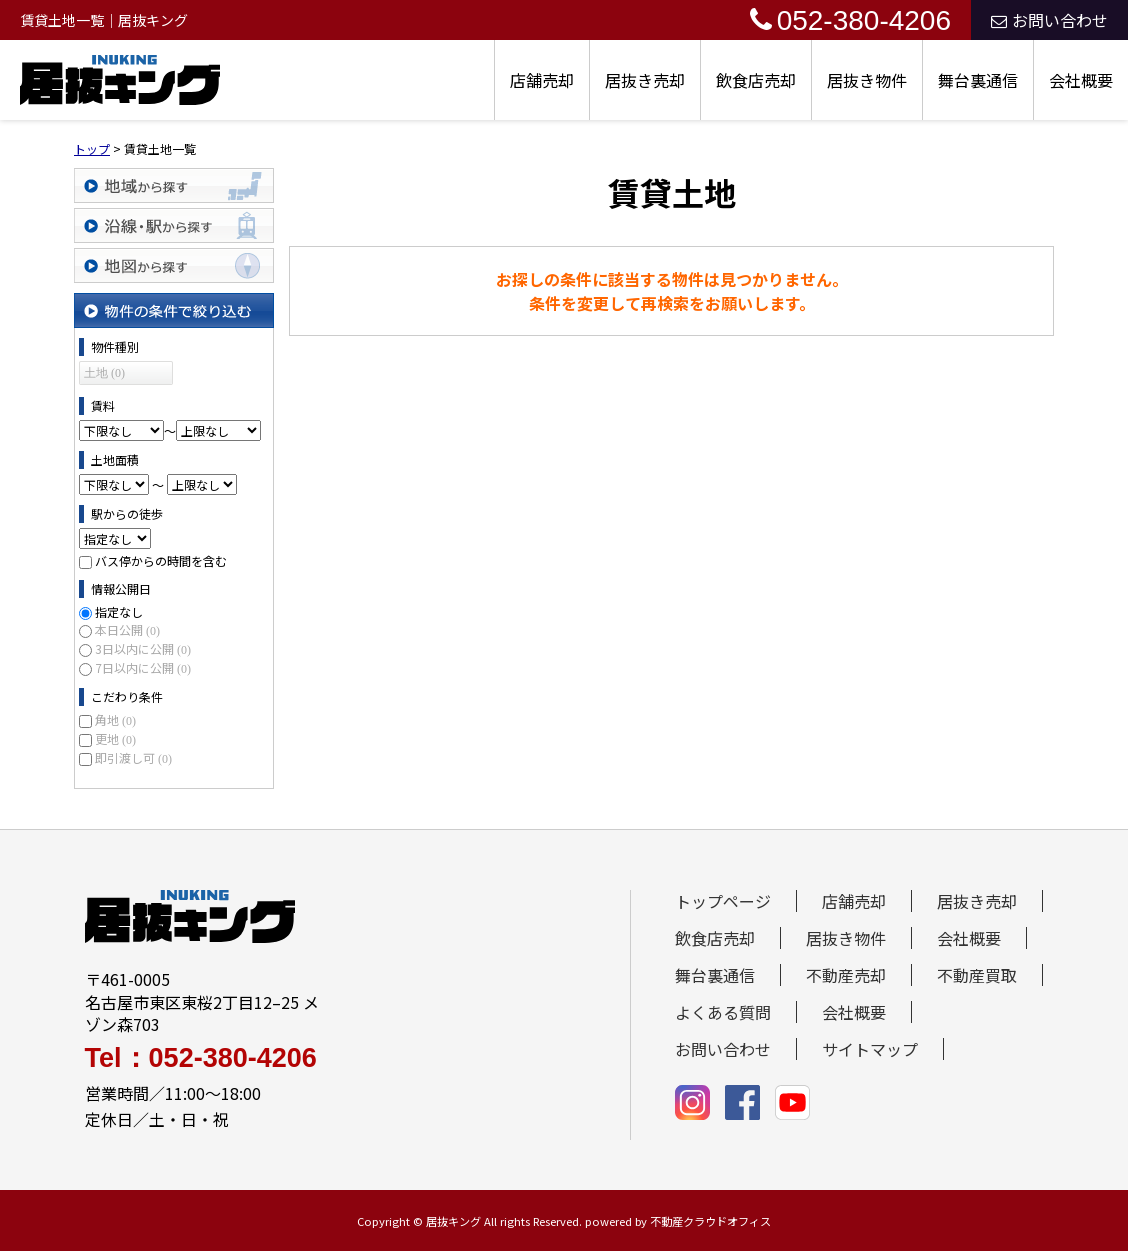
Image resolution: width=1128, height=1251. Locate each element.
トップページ (723, 901)
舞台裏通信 (978, 80)
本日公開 (127, 629)
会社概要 (1081, 80)
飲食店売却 (756, 80)
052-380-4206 (850, 20)
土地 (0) (104, 373)
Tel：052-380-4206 (201, 1058)
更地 (115, 738)
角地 (115, 719)
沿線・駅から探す (174, 225)
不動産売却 (846, 975)
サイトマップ (870, 1049)
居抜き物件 (867, 80)
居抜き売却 (645, 80)
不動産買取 (977, 975)
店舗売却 (542, 80)
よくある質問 (723, 1012)
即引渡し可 (133, 757)
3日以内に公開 (143, 648)
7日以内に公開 (143, 667)
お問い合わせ (1049, 20)
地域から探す (174, 185)
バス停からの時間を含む (161, 560)
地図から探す (174, 265)
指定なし (119, 611)
